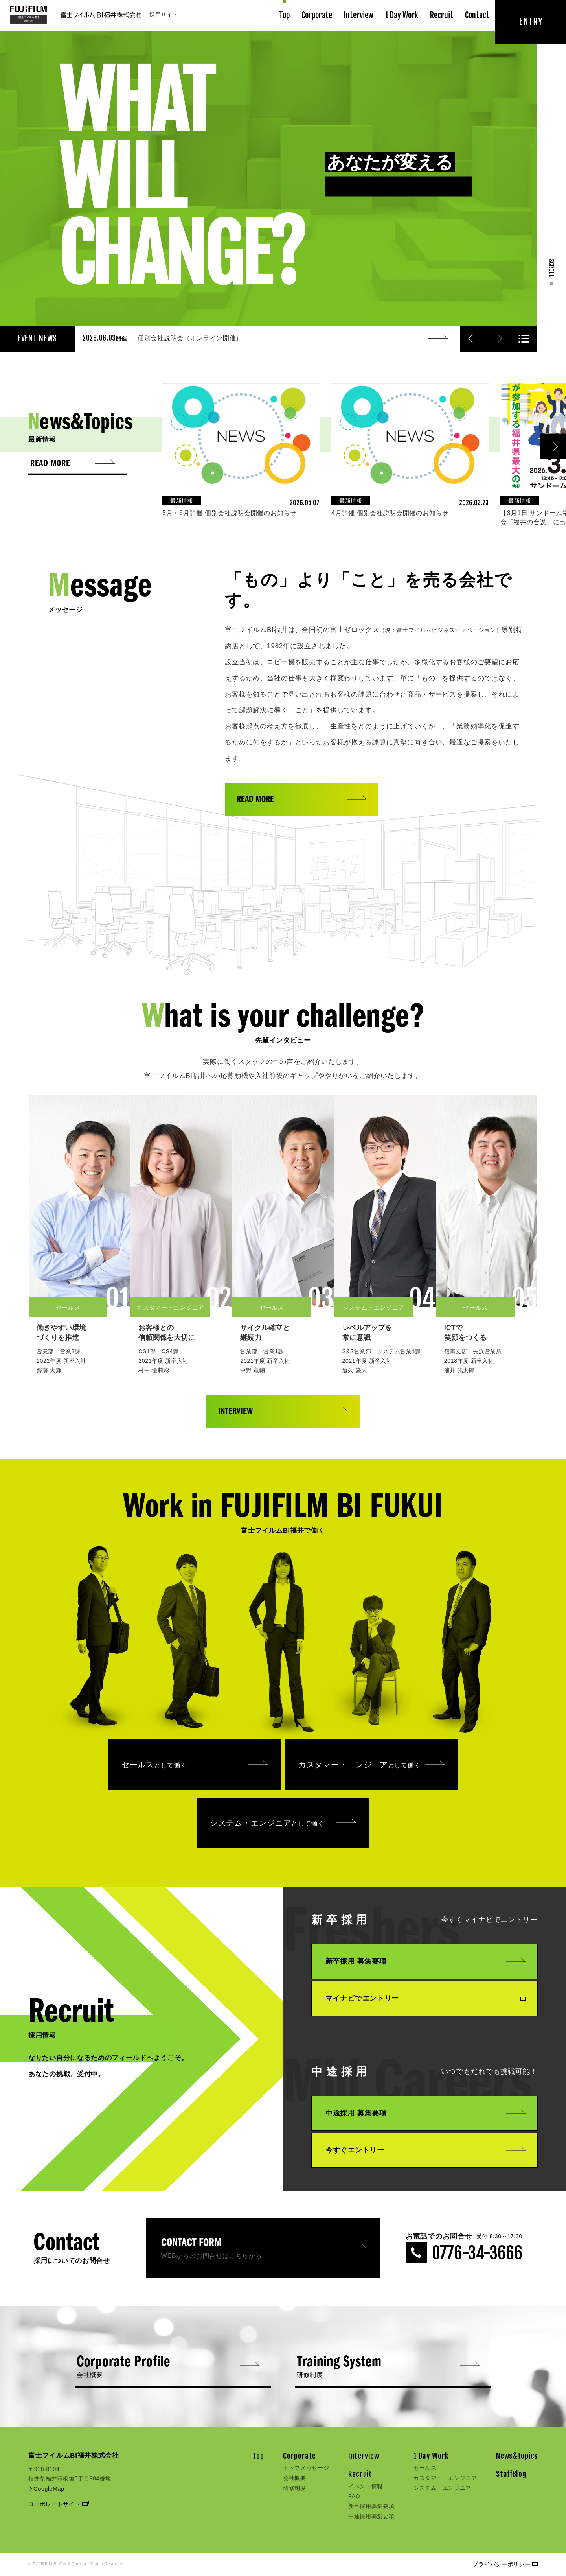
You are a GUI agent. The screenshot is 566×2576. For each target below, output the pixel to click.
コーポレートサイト (58, 2504)
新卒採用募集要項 (371, 2506)
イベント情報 (365, 2486)
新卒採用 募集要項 (425, 1961)
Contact (477, 15)
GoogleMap (46, 2489)
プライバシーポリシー (505, 2564)
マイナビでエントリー (425, 1998)
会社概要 (294, 2478)
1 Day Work (401, 15)
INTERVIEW (283, 1411)
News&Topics (517, 2456)
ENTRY (530, 21)
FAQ (354, 2496)
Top (284, 15)
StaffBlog (511, 2474)
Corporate (316, 15)
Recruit (441, 15)
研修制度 (294, 2488)
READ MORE (301, 799)
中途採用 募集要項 (425, 2113)
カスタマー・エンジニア (371, 1764)
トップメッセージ (306, 2468)
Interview (358, 15)
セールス (194, 1764)
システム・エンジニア (283, 1823)
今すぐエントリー (425, 2150)
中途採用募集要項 (371, 2516)
